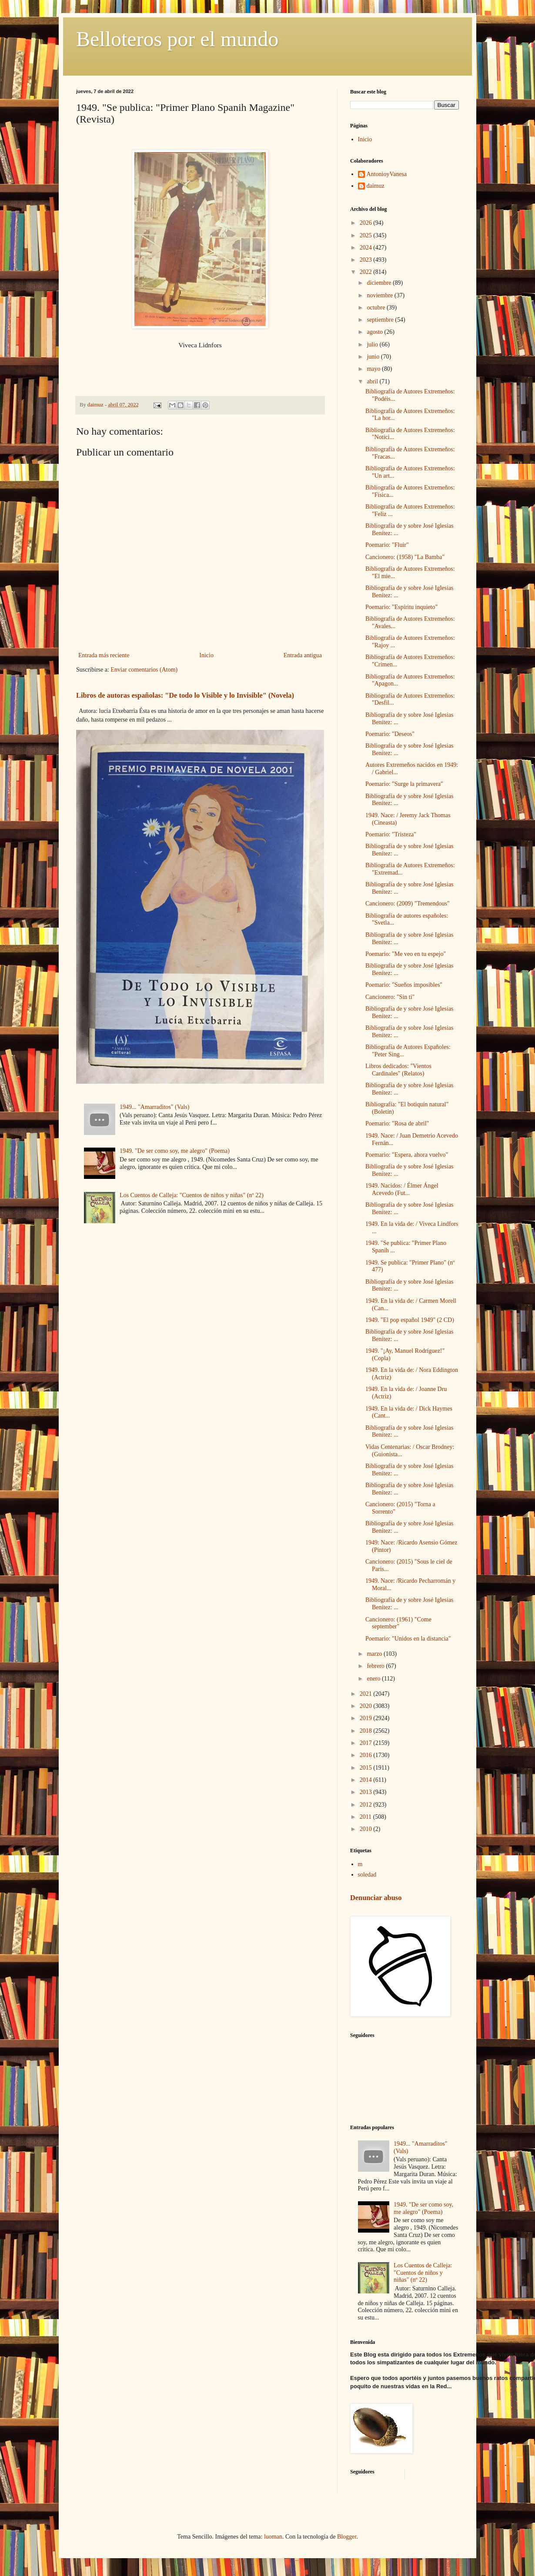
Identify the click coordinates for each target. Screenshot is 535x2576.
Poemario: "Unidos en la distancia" (408, 1638)
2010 (367, 1829)
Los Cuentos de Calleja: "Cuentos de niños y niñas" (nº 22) (192, 1195)
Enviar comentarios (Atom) (143, 669)
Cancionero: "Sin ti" (390, 997)
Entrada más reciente (103, 655)
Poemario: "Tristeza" (390, 834)
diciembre (379, 283)
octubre (376, 307)
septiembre (381, 319)
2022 (367, 272)
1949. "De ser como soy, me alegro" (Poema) (175, 1151)
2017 (367, 1743)
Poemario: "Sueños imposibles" (403, 985)
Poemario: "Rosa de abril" (397, 1123)
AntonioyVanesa (387, 174)
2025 (367, 235)
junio (374, 356)
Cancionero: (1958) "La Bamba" (405, 557)
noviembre (380, 295)
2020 (367, 1706)
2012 (367, 1804)
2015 (367, 1767)
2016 (367, 1755)
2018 (367, 1730)
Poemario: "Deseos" (390, 734)
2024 (367, 247)
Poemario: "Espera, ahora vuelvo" (406, 1155)
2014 (367, 1780)
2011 (366, 1817)
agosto (375, 332)
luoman (273, 2536)
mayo (374, 369)
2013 (367, 1792)
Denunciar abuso (375, 1898)
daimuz (376, 186)
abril (373, 381)
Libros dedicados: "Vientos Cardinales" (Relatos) (398, 1070)
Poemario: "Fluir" (387, 545)
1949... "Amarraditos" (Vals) (154, 1107)
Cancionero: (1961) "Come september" (398, 1623)
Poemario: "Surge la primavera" (404, 784)
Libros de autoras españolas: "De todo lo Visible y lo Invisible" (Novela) (185, 695)
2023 (367, 259)
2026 (367, 223)
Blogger (346, 2536)
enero (374, 1678)
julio (373, 344)
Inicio (206, 655)
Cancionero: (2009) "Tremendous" (407, 903)
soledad (367, 1874)
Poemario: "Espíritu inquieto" (401, 607)
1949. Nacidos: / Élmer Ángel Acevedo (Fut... (401, 1189)
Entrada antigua (303, 655)
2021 (367, 1694)
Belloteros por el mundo (177, 38)
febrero (376, 1666)
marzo (375, 1654)
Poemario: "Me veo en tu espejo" (405, 954)
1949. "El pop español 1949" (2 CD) (409, 1320)
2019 (367, 1718)
